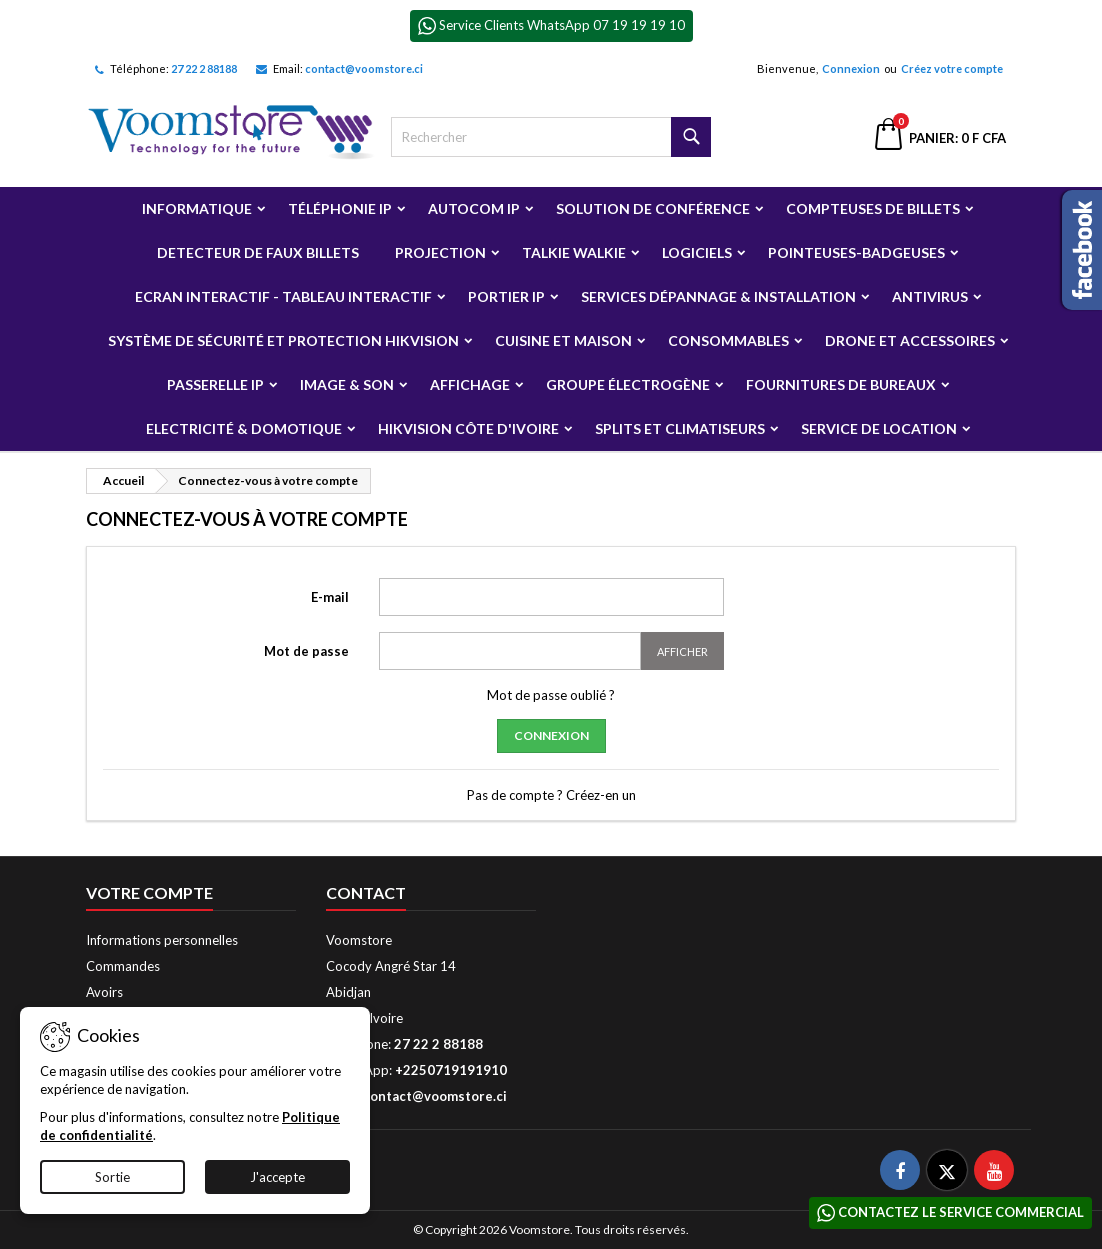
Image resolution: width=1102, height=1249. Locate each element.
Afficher (682, 651)
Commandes (123, 966)
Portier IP (506, 296)
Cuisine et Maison (563, 340)
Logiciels (697, 252)
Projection (440, 252)
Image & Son (347, 384)
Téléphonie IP (340, 208)
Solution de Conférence (653, 208)
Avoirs (104, 992)
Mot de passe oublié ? (551, 695)
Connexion (851, 68)
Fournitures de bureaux (841, 384)
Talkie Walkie (574, 252)
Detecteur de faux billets (258, 252)
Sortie (112, 1177)
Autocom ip (474, 208)
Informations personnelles (162, 940)
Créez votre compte (952, 68)
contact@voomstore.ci (364, 68)
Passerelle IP (215, 384)
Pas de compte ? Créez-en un (551, 795)
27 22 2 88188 (204, 68)
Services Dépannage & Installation (718, 296)
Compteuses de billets (873, 208)
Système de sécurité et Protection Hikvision (283, 340)
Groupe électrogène (628, 384)
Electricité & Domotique (244, 428)
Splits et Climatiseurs (680, 428)
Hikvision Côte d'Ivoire (468, 428)
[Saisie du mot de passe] (510, 651)
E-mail (330, 597)
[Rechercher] (551, 137)
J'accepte (277, 1177)
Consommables (728, 340)
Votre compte (149, 892)
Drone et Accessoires (910, 340)
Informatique (197, 208)
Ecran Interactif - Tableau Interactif (283, 296)
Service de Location (879, 428)
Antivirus (930, 296)
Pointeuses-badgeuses (856, 252)
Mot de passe (306, 651)
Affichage (470, 384)
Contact (366, 892)
